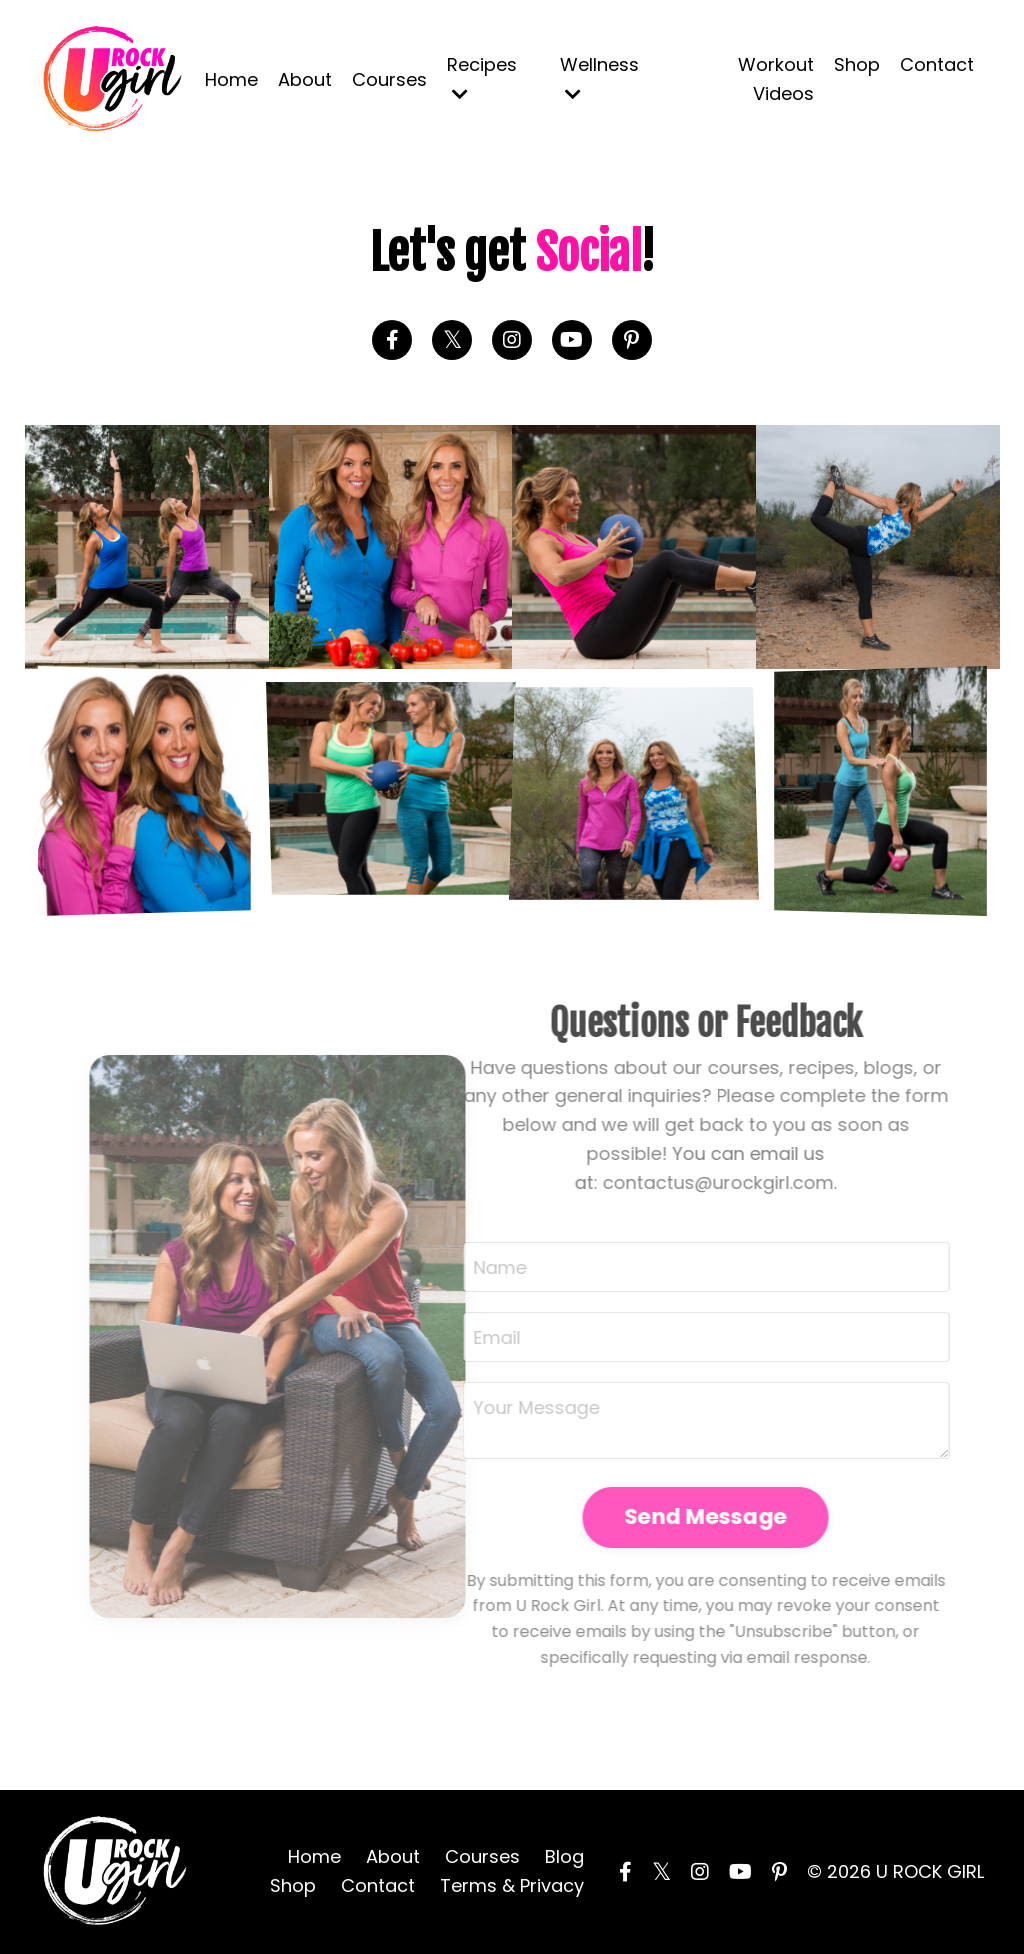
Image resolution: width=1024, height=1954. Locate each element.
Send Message (672, 1516)
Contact (937, 64)
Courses (389, 79)
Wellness (599, 77)
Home (231, 79)
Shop (857, 64)
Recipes (482, 77)
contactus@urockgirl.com (684, 1182)
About (305, 79)
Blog (564, 1856)
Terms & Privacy (512, 1885)
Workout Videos (776, 79)
